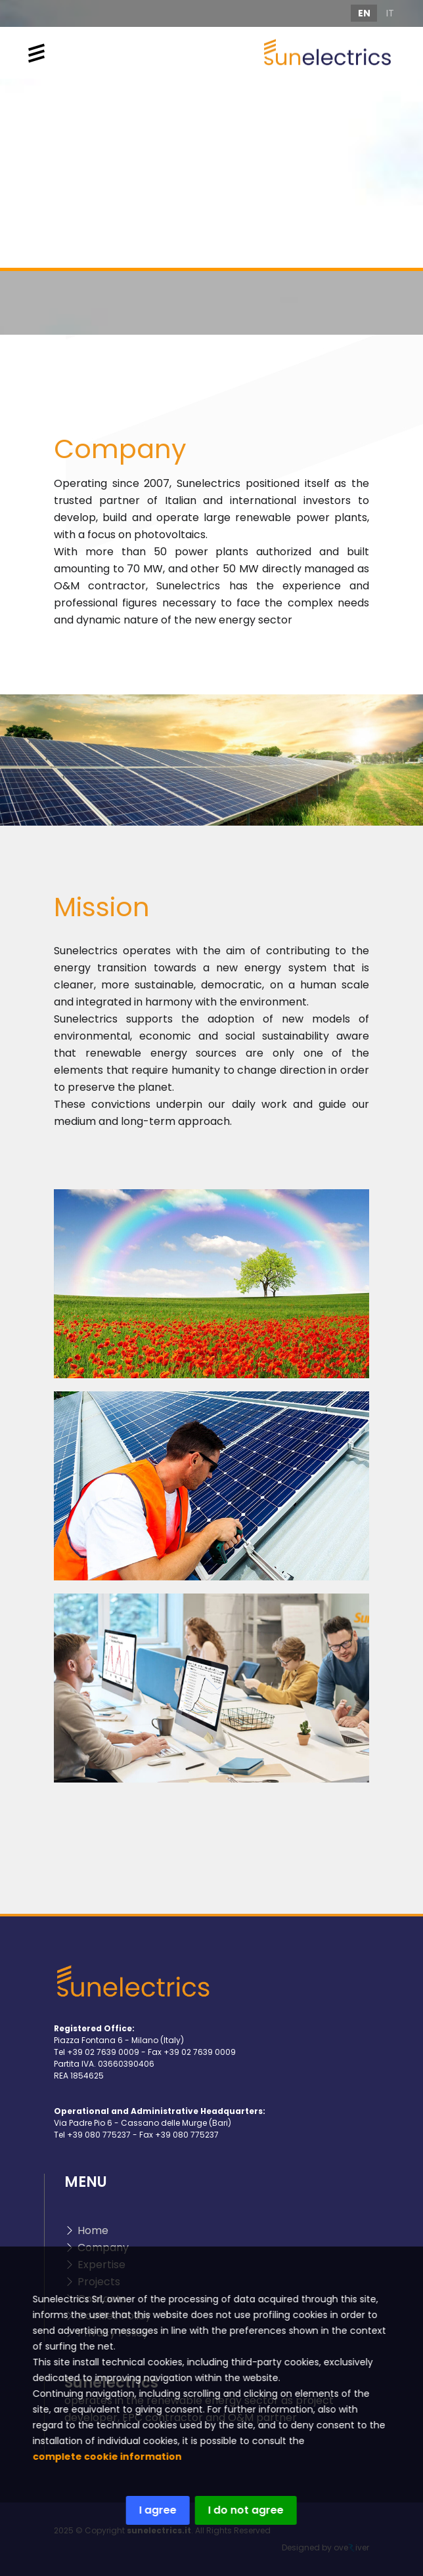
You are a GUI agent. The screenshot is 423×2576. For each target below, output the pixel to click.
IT (390, 13)
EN (364, 13)
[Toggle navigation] (36, 53)
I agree (148, 2510)
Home (93, 2230)
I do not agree (236, 2510)
